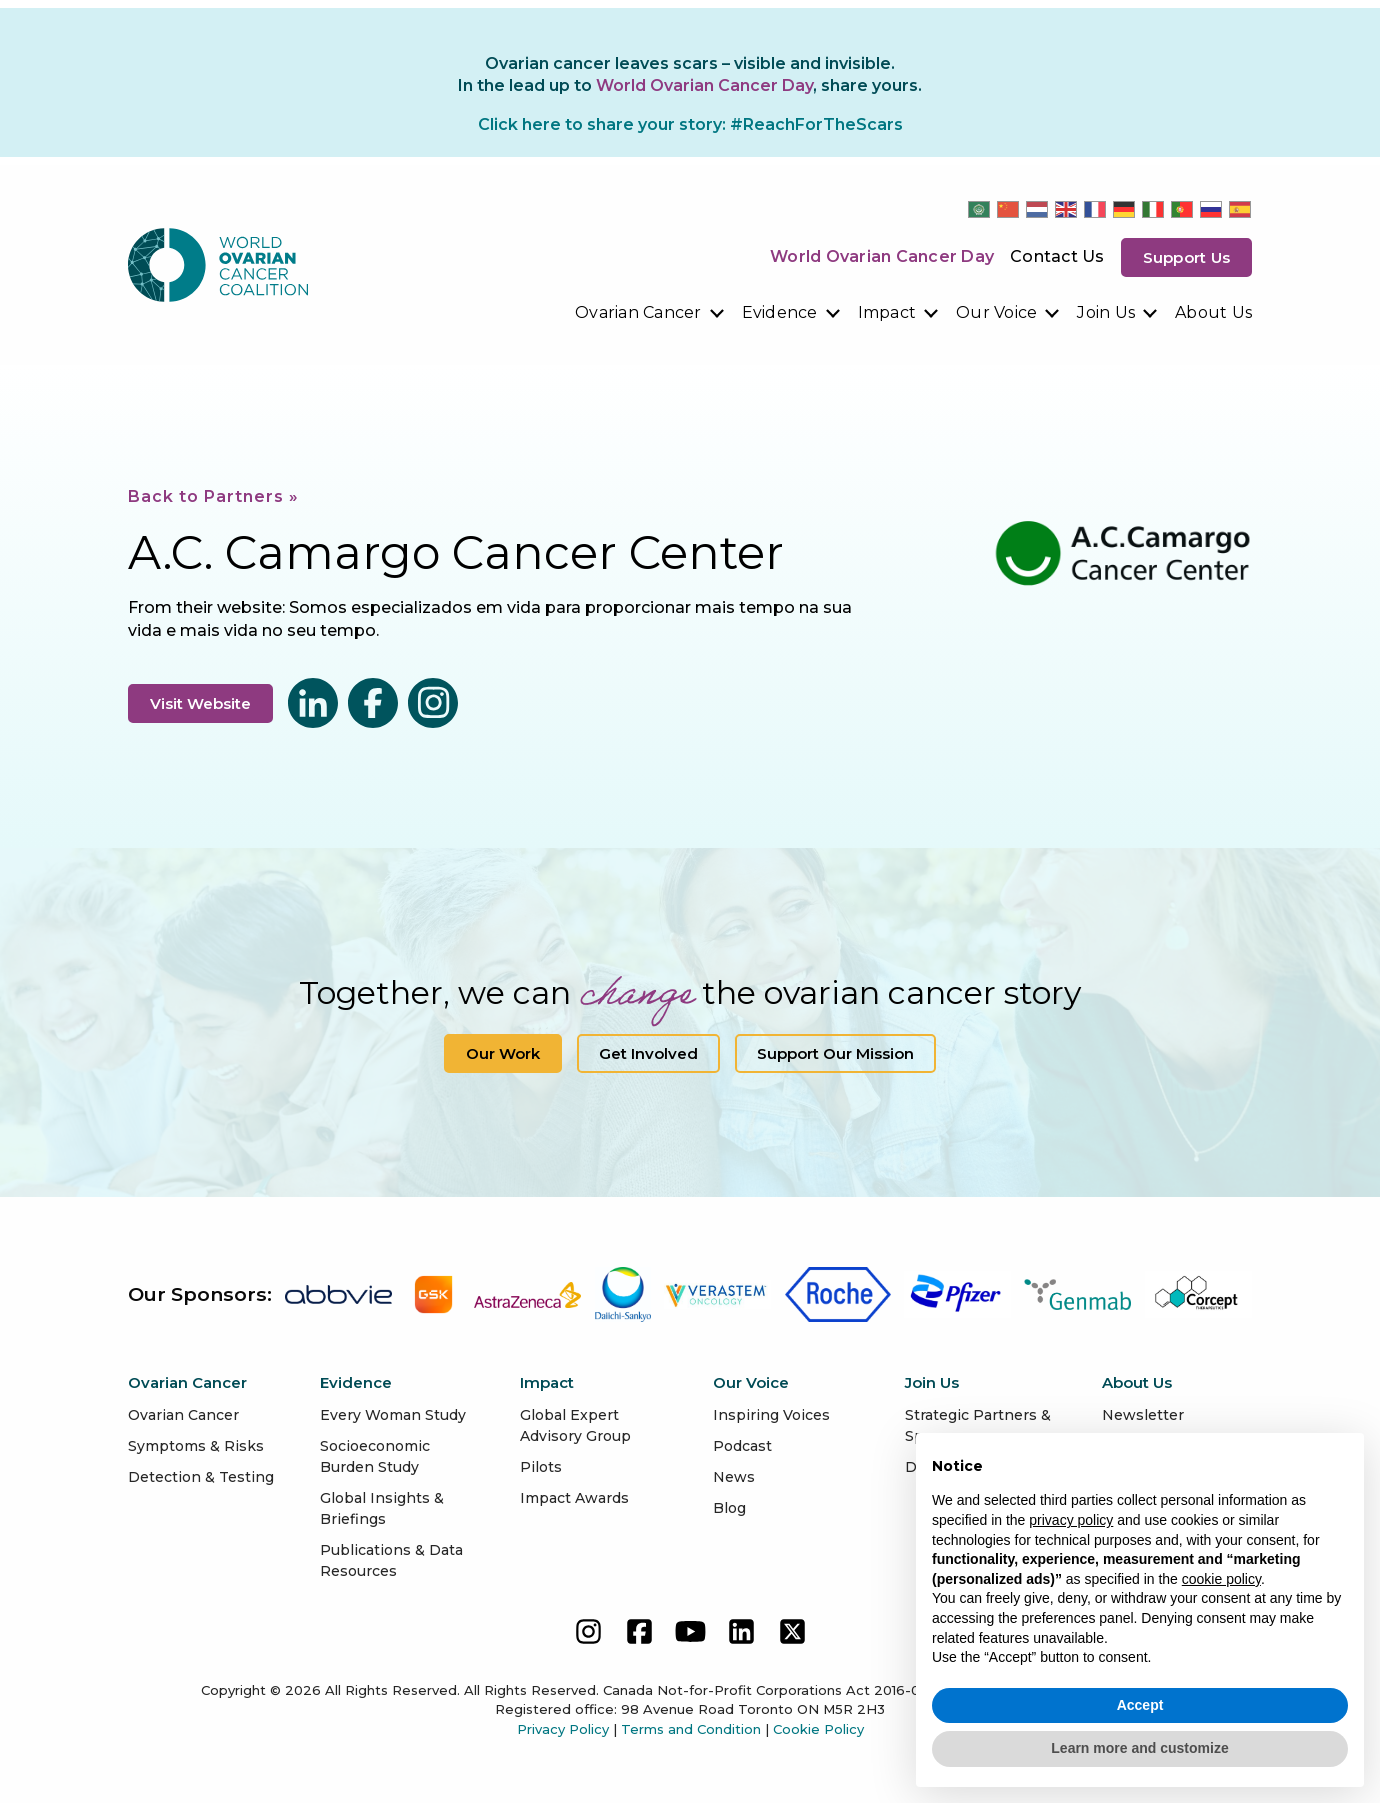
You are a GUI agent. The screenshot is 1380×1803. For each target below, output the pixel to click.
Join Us (1106, 312)
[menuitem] (650, 313)
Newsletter (1143, 1415)
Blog (729, 1508)
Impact (887, 312)
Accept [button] (1140, 1705)
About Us (1213, 312)
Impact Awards (574, 1498)
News (734, 1477)
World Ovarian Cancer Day (882, 256)
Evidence (780, 312)
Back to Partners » (213, 496)
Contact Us (1057, 256)
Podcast (742, 1446)
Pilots (541, 1467)
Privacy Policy (563, 1729)
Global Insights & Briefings (382, 1508)
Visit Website (200, 703)
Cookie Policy (818, 1729)
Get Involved (648, 1053)
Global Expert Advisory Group (575, 1425)
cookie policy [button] (1221, 1579)
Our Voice (996, 312)
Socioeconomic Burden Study (375, 1456)
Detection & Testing (201, 1477)
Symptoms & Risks (196, 1446)
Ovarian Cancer (638, 312)
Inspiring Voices (771, 1415)
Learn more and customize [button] (1139, 1748)
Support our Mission (835, 1053)
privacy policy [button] (1071, 1520)
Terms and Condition (691, 1729)
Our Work (503, 1053)
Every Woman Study (393, 1415)
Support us (1187, 257)
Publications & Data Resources (391, 1560)
